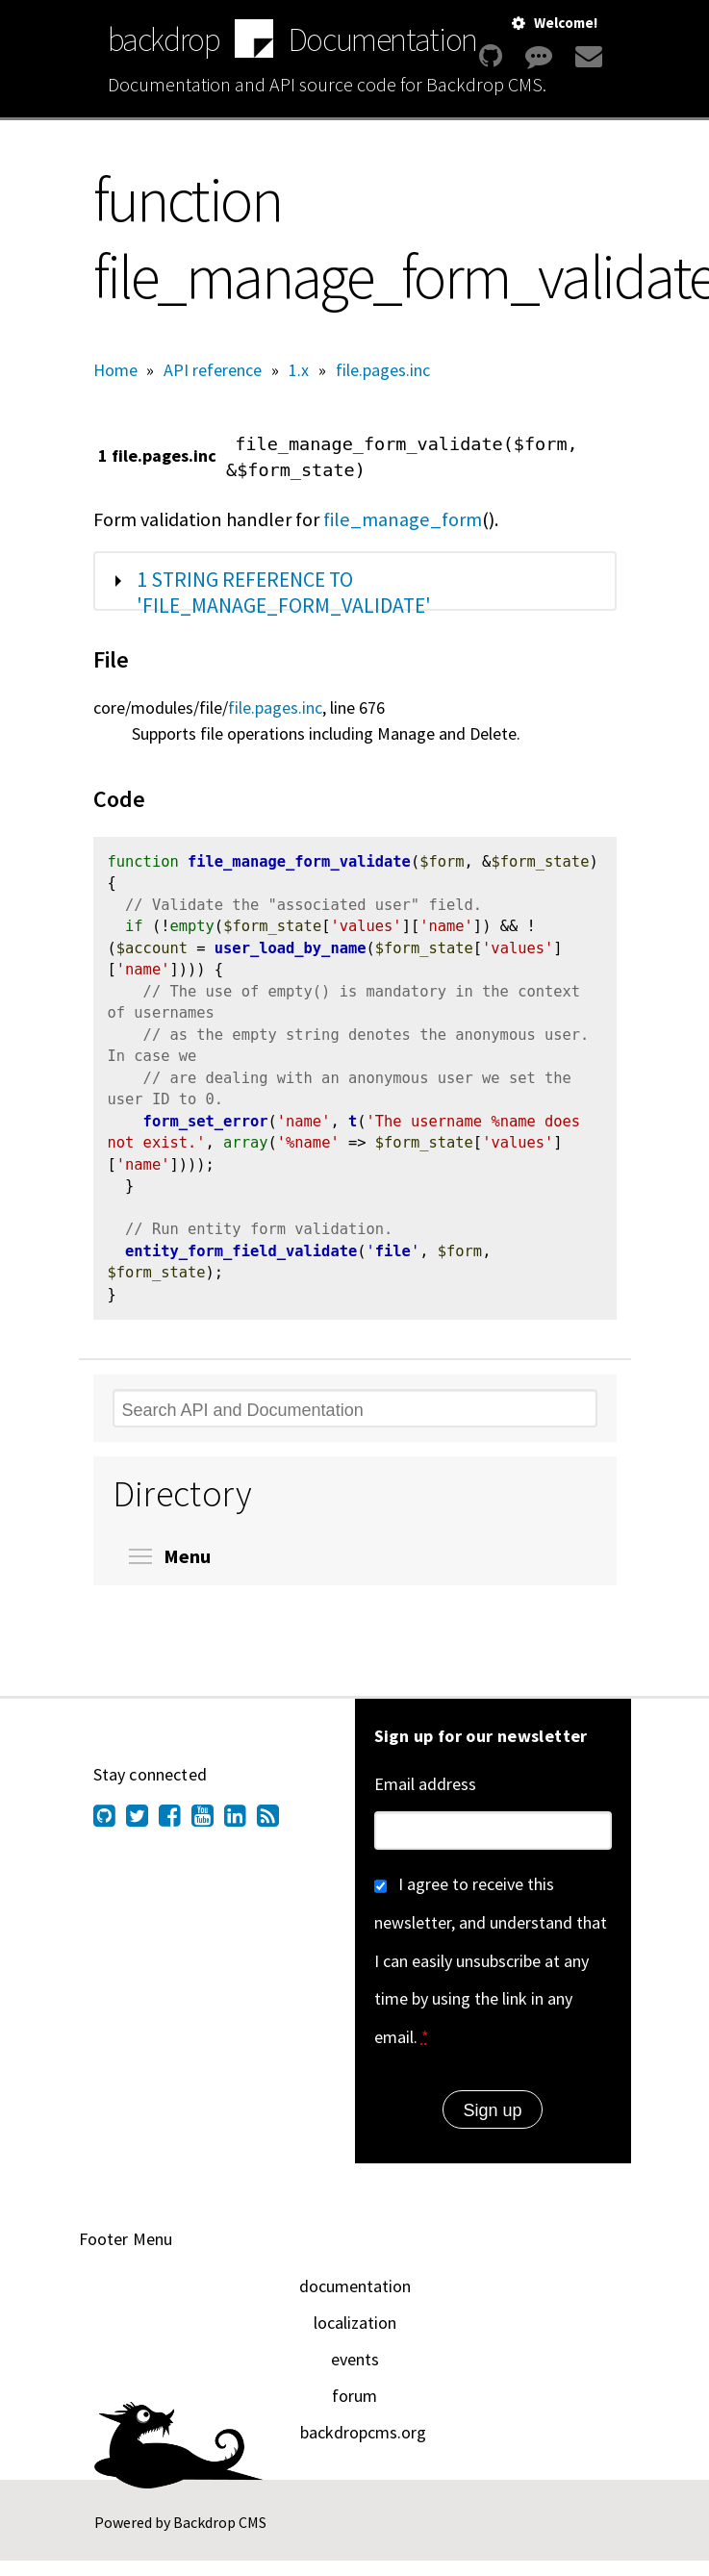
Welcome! (565, 23)
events (355, 2374)
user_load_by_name (291, 953)
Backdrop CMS (219, 2537)
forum (354, 2411)
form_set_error (205, 1132)
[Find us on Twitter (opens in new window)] (142, 1834)
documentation (355, 2301)
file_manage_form (402, 519)
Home (115, 370)
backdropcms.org (363, 2448)
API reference (213, 370)
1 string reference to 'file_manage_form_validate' (284, 593)
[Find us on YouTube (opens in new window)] (207, 1834)
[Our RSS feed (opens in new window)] (273, 1834)
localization (355, 2338)
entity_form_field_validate (241, 1266)
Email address (425, 1799)
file (393, 1266)
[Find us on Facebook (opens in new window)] (175, 1834)
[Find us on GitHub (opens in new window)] (109, 1834)
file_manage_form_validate (299, 863)
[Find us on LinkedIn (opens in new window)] (240, 1834)
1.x (299, 370)
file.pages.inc (383, 370)
